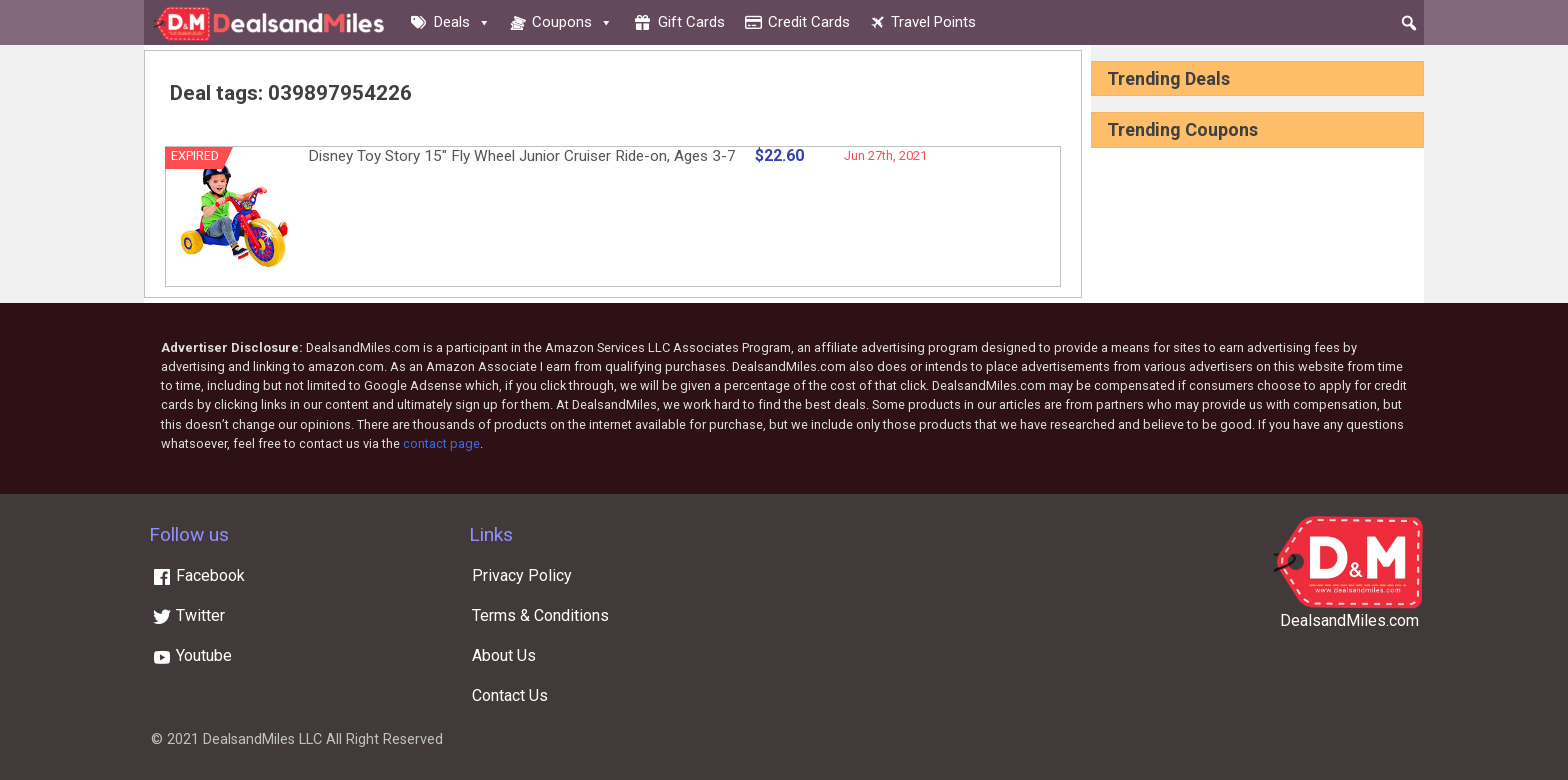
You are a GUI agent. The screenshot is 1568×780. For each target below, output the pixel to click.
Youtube (192, 655)
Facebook (198, 575)
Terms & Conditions (540, 615)
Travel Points (933, 22)
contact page (441, 443)
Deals (462, 22)
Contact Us (510, 695)
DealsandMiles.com (1349, 620)
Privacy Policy (522, 575)
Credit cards (809, 22)
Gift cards (691, 22)
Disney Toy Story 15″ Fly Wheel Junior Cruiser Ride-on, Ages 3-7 (522, 156)
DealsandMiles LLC (262, 739)
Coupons (572, 22)
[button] (1409, 23)
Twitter (188, 615)
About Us (504, 655)
